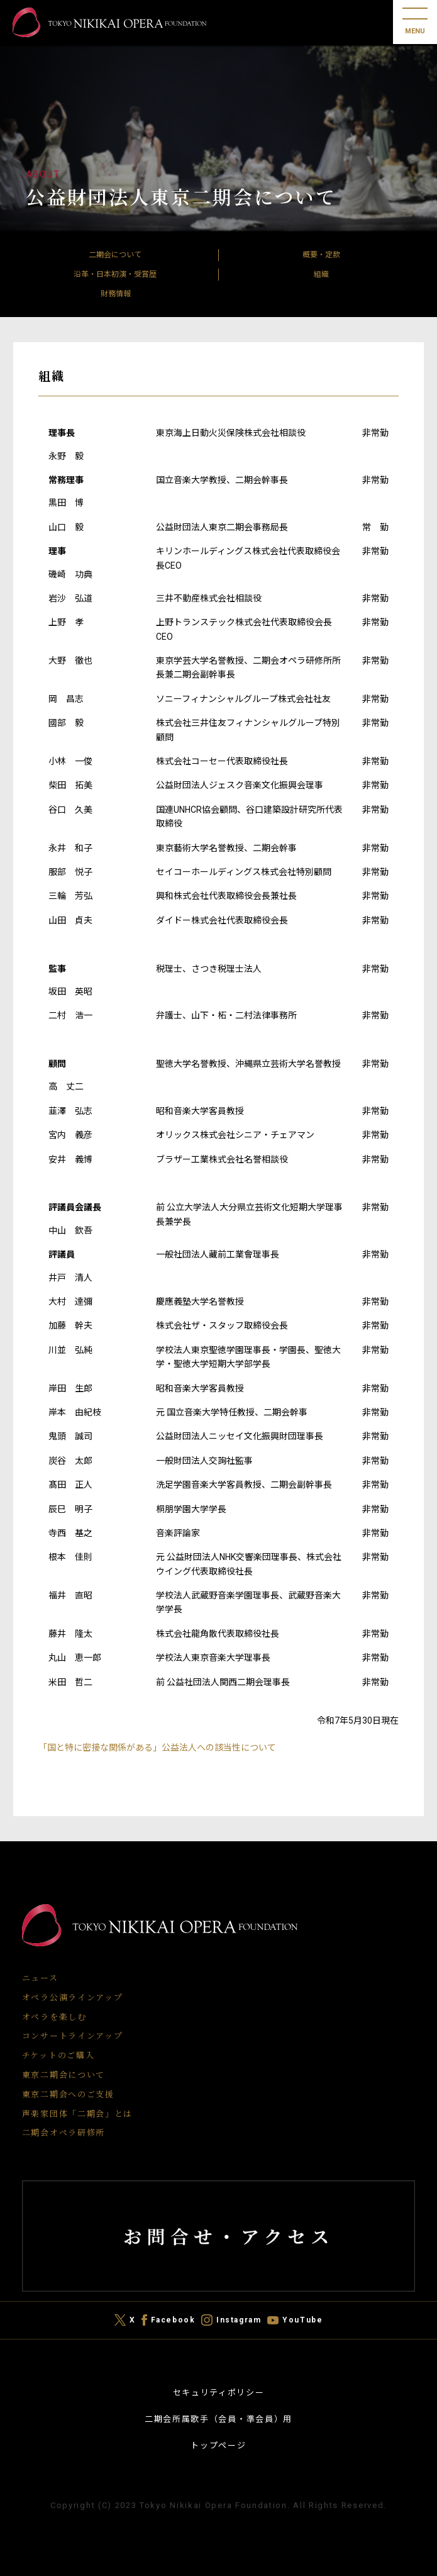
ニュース (40, 1977)
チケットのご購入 (58, 2055)
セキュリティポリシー (219, 2392)
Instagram (238, 2320)
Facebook (173, 2320)
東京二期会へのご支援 (68, 2094)
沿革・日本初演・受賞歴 (115, 274)
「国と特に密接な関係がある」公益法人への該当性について (157, 1747)
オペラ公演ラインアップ (72, 1997)
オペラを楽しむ (54, 2016)
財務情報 (116, 293)
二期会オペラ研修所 (63, 2132)
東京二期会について (63, 2074)
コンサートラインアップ (72, 2035)
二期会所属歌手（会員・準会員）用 (218, 2419)
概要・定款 (321, 254)
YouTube (302, 2320)
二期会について (115, 254)
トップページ (218, 2445)
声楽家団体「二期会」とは (77, 2113)
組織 (321, 274)
